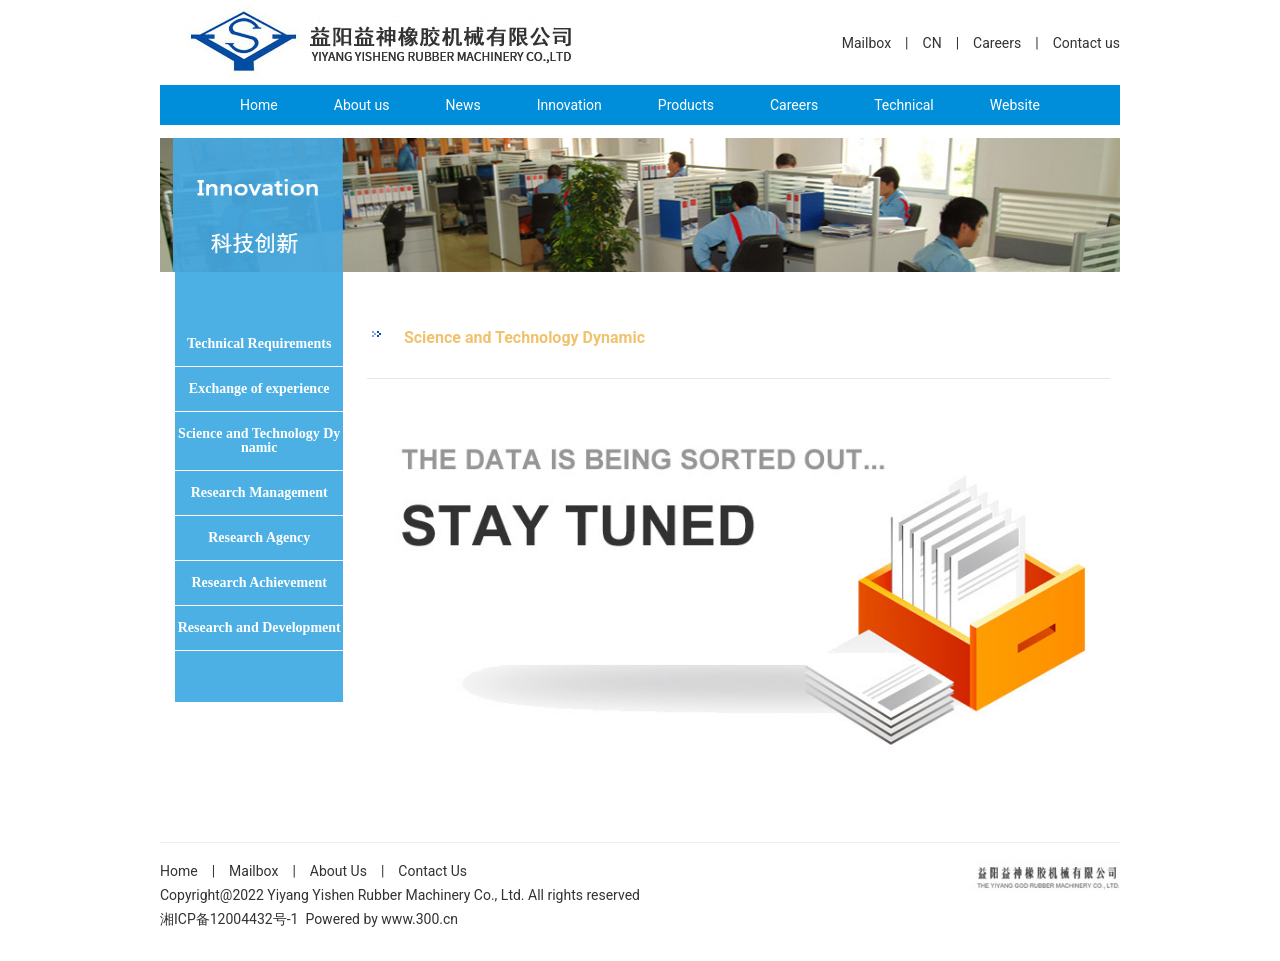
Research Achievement (258, 582)
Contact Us (432, 871)
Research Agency (259, 537)
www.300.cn (419, 919)
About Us (338, 871)
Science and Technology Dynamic (259, 440)
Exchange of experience (259, 388)
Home (179, 871)
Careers (997, 43)
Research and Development (259, 627)
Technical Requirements (259, 343)
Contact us (1086, 43)
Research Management (259, 492)
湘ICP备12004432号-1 (229, 919)
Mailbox (866, 43)
